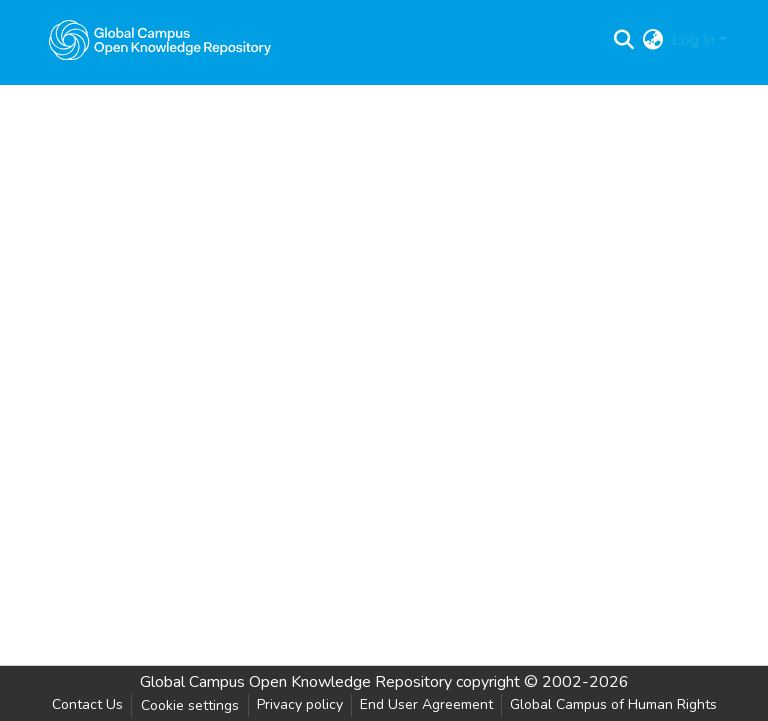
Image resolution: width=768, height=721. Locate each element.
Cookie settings (190, 705)
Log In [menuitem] (693, 40)
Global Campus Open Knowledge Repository (296, 682)
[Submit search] (624, 40)
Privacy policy (300, 704)
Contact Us (87, 704)
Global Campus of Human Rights (613, 704)
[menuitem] (653, 40)
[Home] (160, 40)
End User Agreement (426, 704)
